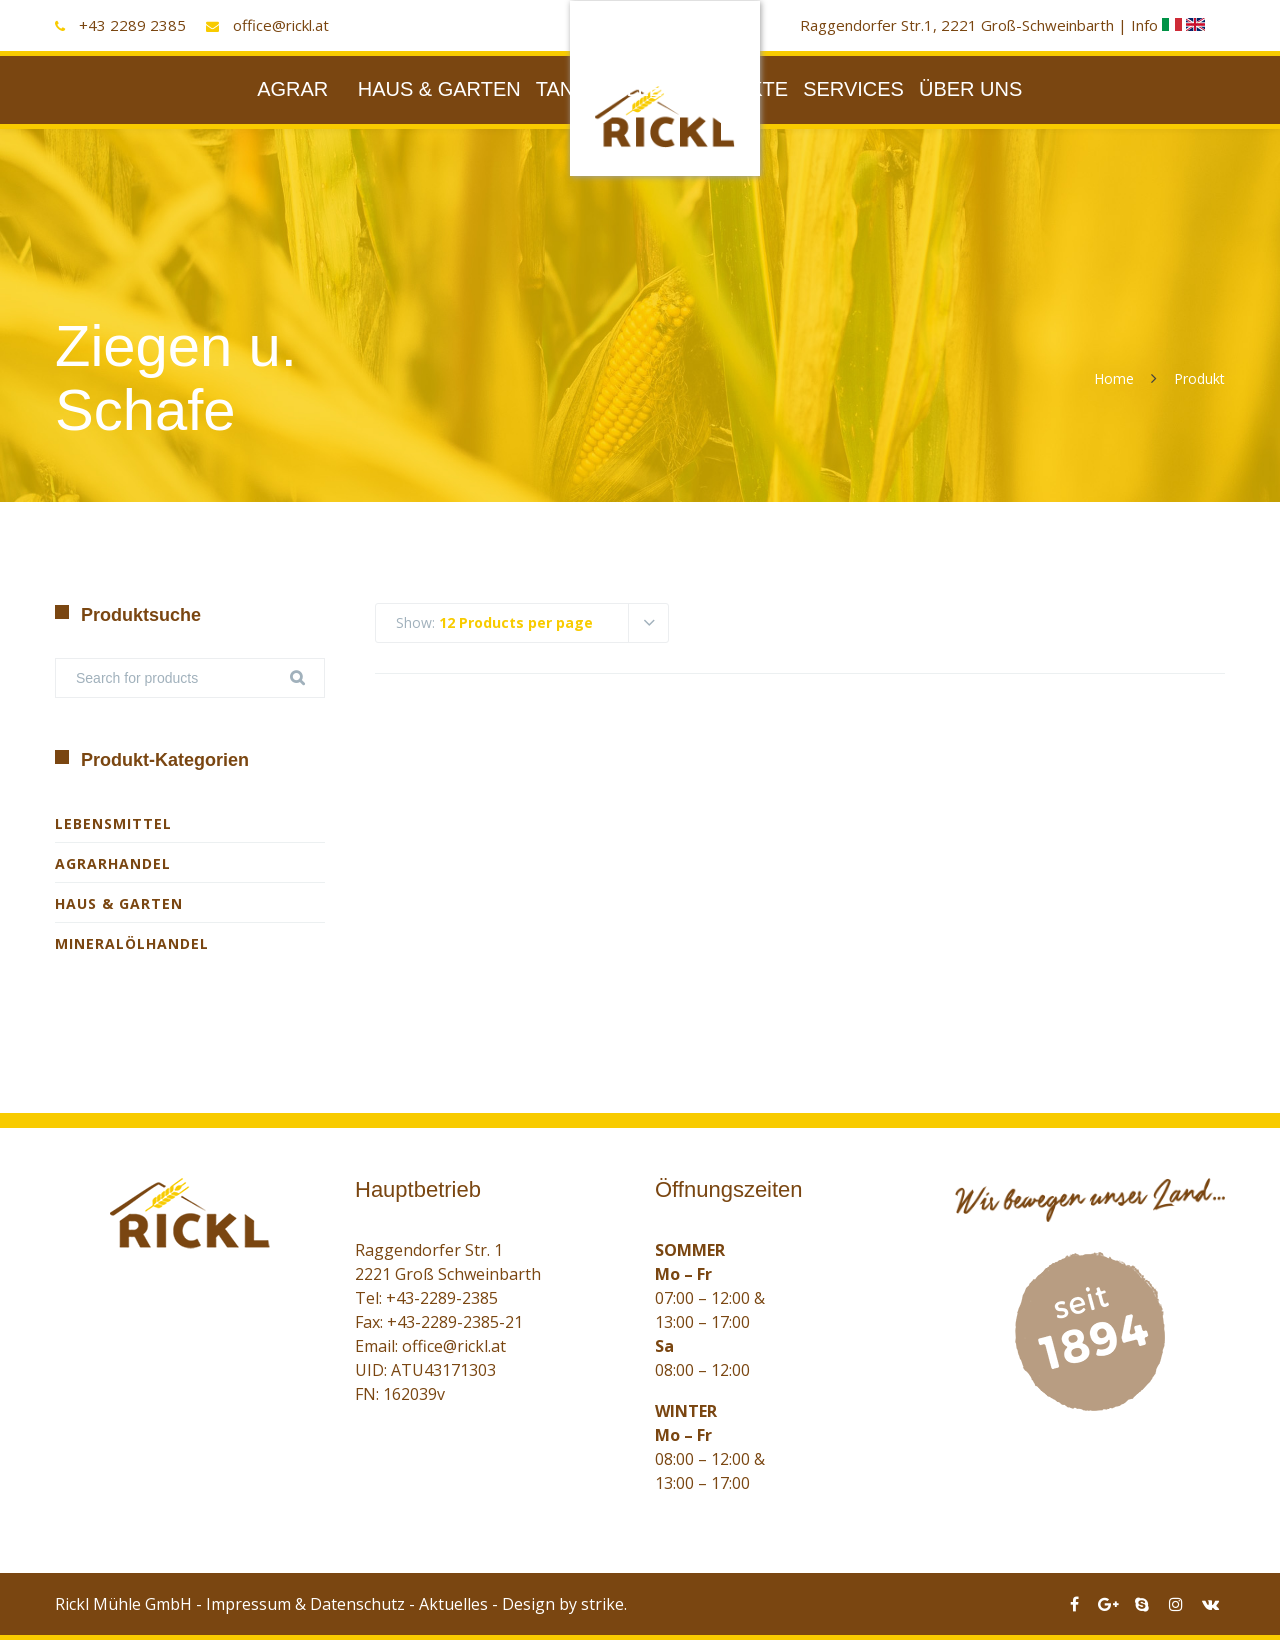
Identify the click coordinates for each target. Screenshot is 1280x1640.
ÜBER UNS (970, 89)
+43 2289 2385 (132, 25)
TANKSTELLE (599, 89)
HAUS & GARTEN (439, 89)
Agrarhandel (113, 863)
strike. (604, 1604)
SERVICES (853, 89)
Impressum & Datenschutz (305, 1604)
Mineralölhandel (132, 943)
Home (1114, 378)
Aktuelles (453, 1604)
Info (1158, 25)
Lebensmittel (113, 823)
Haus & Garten (119, 903)
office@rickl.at (281, 25)
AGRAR (292, 89)
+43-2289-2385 (442, 1298)
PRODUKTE (732, 89)
